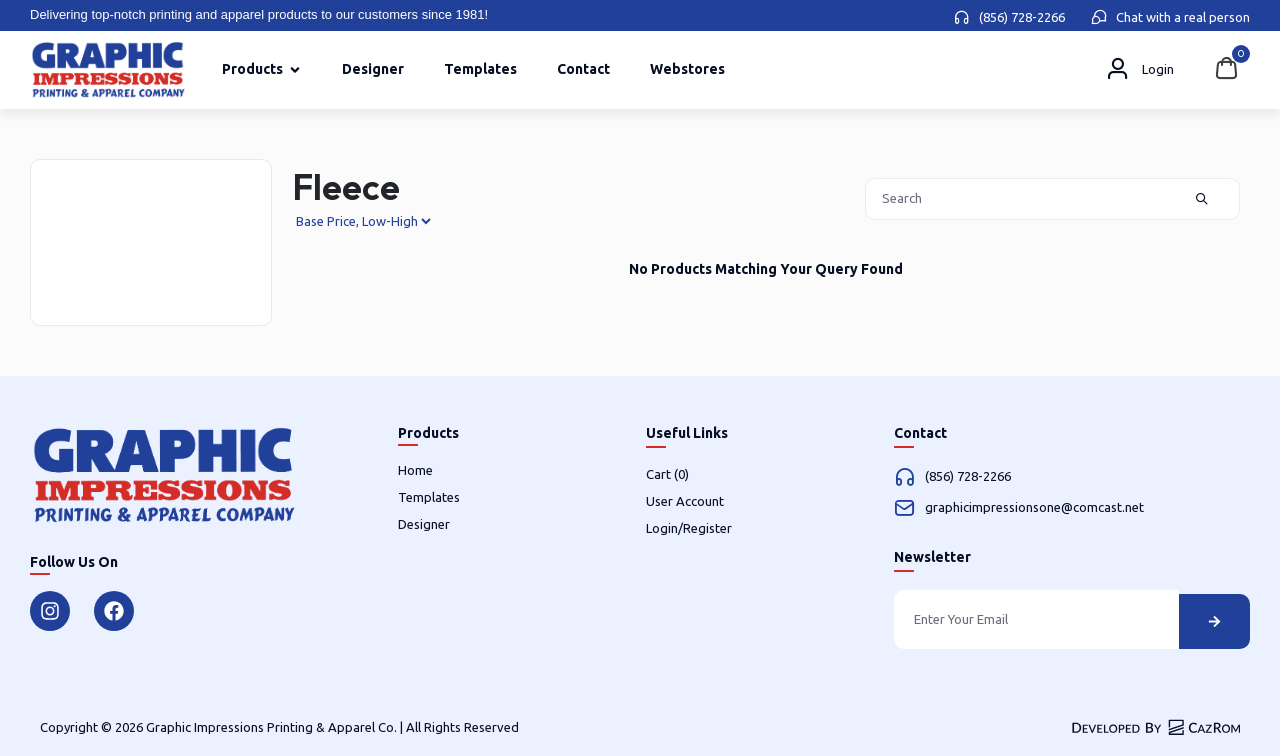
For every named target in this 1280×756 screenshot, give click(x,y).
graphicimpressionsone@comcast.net (1034, 507)
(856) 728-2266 (1022, 17)
